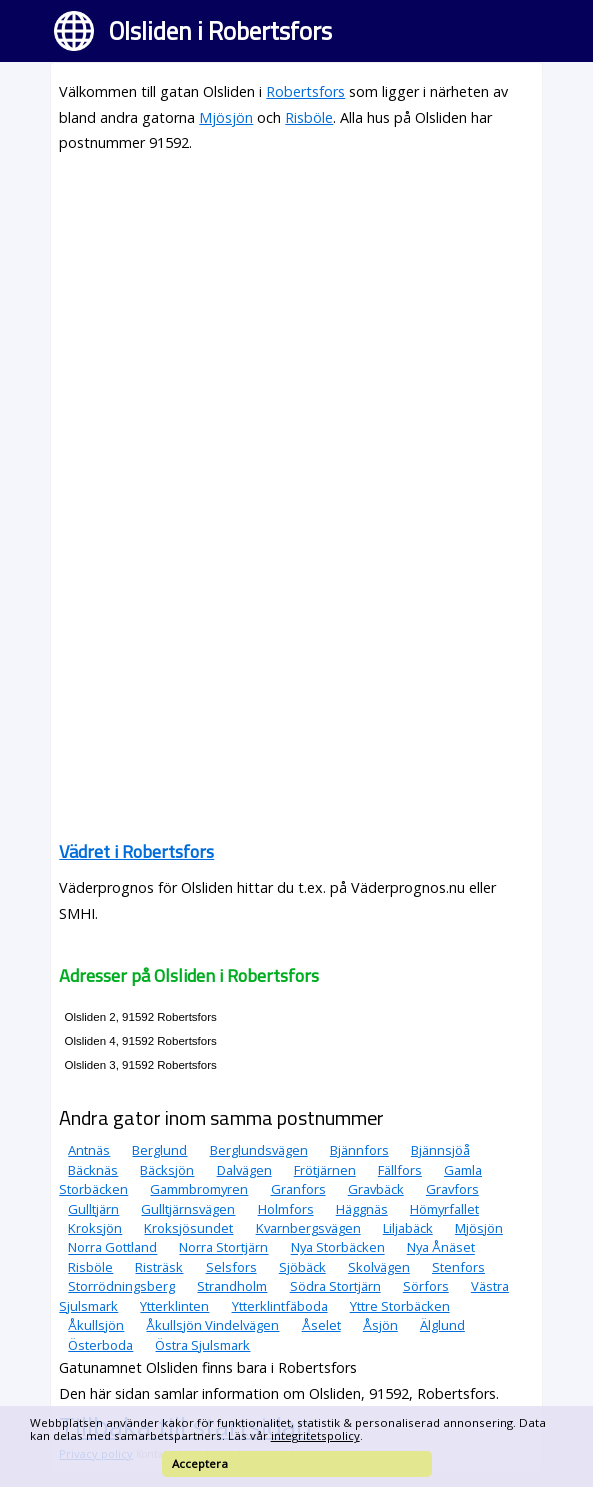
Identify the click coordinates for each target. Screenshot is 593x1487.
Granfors (298, 1189)
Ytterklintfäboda (280, 1306)
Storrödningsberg (121, 1286)
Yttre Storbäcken (400, 1306)
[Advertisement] (296, 311)
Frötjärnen (325, 1170)
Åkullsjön (96, 1325)
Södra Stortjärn (335, 1286)
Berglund (159, 1150)
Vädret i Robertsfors (136, 851)
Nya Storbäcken (338, 1248)
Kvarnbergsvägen (308, 1228)
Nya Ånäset (441, 1248)
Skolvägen (379, 1267)
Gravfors (452, 1189)
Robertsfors (305, 91)
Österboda (100, 1345)
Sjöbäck (302, 1267)
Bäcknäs (93, 1170)
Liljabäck (408, 1228)
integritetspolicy (315, 1435)
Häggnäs (362, 1209)
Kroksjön (95, 1228)
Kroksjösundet (188, 1228)
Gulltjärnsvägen (188, 1209)
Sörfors (426, 1286)
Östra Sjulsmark (202, 1345)
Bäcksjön (167, 1170)
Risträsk (159, 1267)
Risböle (309, 117)
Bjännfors (359, 1150)
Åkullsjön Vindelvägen (212, 1325)
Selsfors (231, 1267)
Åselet (321, 1325)
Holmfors (286, 1209)
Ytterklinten (174, 1306)
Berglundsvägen (259, 1150)
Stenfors (458, 1267)
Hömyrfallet (444, 1209)
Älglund (442, 1325)
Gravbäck (376, 1189)
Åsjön (380, 1325)
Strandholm (232, 1286)
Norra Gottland (112, 1248)
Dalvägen (244, 1170)
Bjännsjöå (440, 1150)
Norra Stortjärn (223, 1248)
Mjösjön (226, 117)
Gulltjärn (93, 1209)
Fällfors (400, 1170)
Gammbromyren (199, 1189)
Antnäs (89, 1150)
